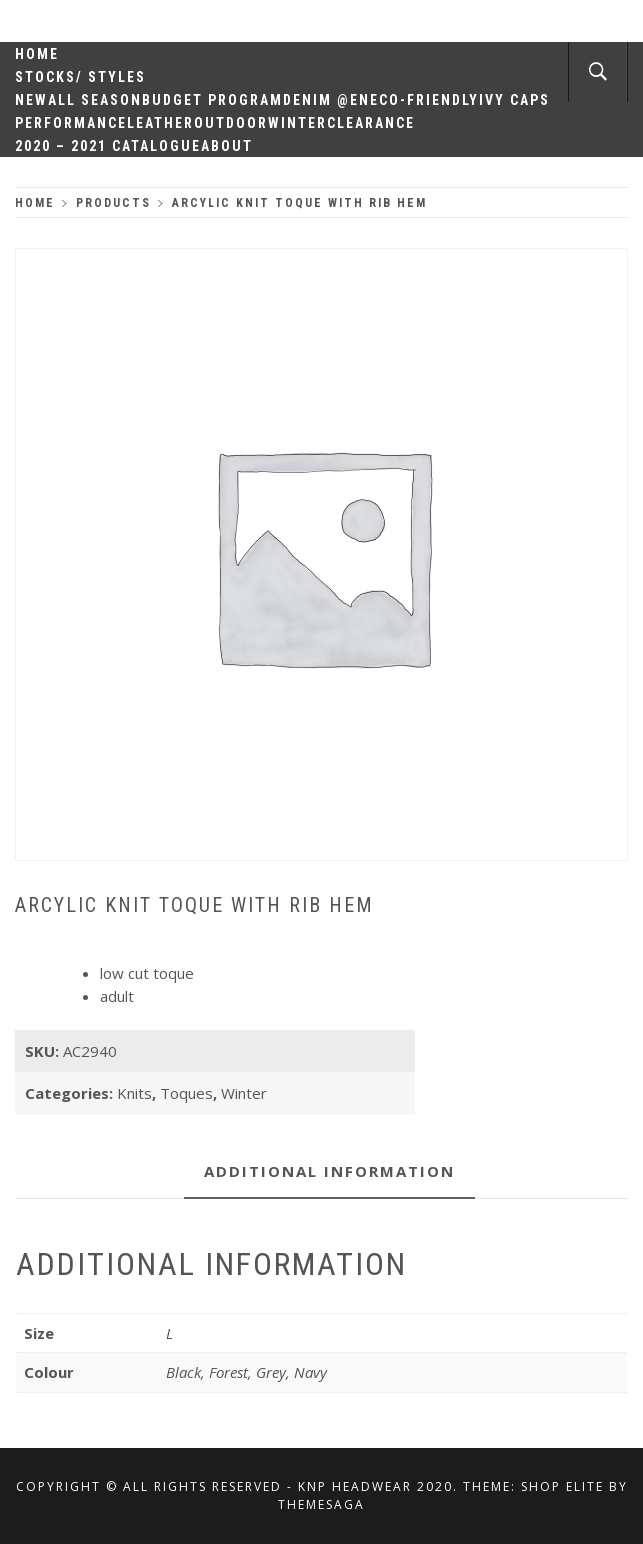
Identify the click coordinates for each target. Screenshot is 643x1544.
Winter (297, 123)
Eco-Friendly (424, 100)
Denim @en (326, 100)
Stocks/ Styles (80, 77)
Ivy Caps (514, 100)
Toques (186, 1093)
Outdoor (231, 123)
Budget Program (212, 100)
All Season (95, 100)
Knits (134, 1093)
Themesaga (321, 1504)
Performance (71, 123)
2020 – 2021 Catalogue (108, 146)
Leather (160, 123)
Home (37, 54)
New (31, 100)
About (227, 146)
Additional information (329, 1171)
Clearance (371, 123)
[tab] (329, 1172)
